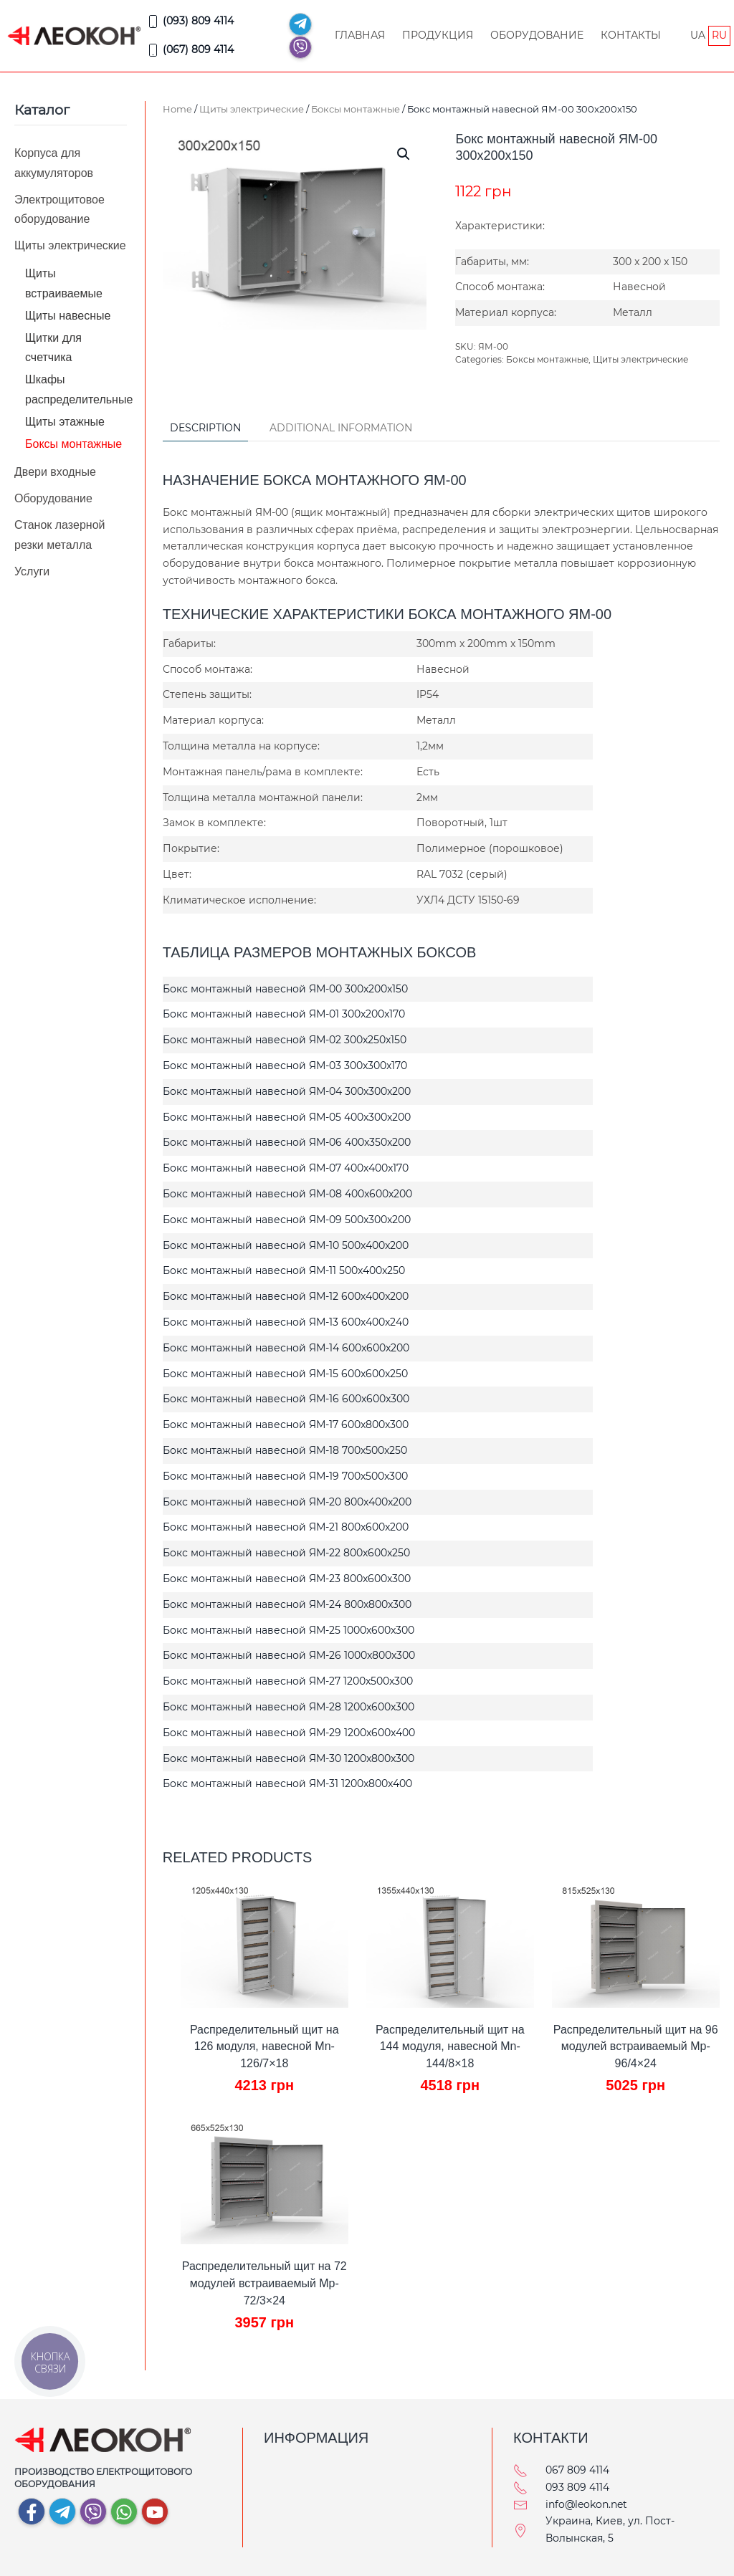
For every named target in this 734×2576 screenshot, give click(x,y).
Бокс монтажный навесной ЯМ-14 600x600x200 (286, 1347)
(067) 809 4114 (190, 50)
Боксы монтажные (355, 109)
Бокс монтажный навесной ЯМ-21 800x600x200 (286, 1527)
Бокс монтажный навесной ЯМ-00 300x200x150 (285, 988)
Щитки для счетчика (53, 347)
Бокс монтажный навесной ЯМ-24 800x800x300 (287, 1604)
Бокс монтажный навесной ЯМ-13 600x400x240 (286, 1322)
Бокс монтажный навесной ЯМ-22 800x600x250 (286, 1552)
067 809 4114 (577, 2470)
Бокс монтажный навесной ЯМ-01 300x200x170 (284, 1013)
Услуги (31, 571)
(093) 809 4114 (190, 21)
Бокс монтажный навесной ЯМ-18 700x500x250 (285, 1450)
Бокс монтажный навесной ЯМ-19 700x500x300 (285, 1476)
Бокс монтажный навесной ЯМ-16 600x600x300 (286, 1398)
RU (719, 35)
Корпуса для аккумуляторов (53, 162)
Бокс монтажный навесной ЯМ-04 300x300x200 (287, 1091)
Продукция (437, 35)
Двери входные (55, 472)
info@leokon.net (586, 2504)
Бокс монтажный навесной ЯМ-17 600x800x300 (286, 1424)
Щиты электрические (251, 109)
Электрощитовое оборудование (59, 209)
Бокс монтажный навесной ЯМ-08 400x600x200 (287, 1193)
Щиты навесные (67, 316)
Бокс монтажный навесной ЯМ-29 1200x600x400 (289, 1732)
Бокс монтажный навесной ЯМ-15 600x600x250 (285, 1373)
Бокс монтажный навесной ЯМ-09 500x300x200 (287, 1219)
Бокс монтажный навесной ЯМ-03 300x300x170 (285, 1065)
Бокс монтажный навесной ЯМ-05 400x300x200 (287, 1117)
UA (697, 35)
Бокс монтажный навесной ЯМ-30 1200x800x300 (288, 1758)
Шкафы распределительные (79, 389)
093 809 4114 (577, 2487)
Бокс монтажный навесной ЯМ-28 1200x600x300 (288, 1706)
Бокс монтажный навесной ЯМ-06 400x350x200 (287, 1142)
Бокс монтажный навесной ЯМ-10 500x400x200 (286, 1245)
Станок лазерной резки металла (59, 534)
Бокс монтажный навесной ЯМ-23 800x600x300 (287, 1578)
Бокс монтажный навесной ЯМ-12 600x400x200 (286, 1296)
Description (205, 427)
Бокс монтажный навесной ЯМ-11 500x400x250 (284, 1270)
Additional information (341, 427)
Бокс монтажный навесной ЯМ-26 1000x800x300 (289, 1655)
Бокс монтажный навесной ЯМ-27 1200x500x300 (288, 1681)
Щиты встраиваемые (64, 283)
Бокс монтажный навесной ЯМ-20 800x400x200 (287, 1501)
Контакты (631, 35)
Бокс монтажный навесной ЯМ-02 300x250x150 (284, 1039)
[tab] (198, 428)
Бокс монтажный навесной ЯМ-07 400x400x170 (286, 1168)
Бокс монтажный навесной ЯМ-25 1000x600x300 (288, 1630)
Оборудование (536, 35)
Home (177, 109)
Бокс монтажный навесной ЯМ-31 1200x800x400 (287, 1783)
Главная (360, 35)
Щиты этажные (65, 422)
